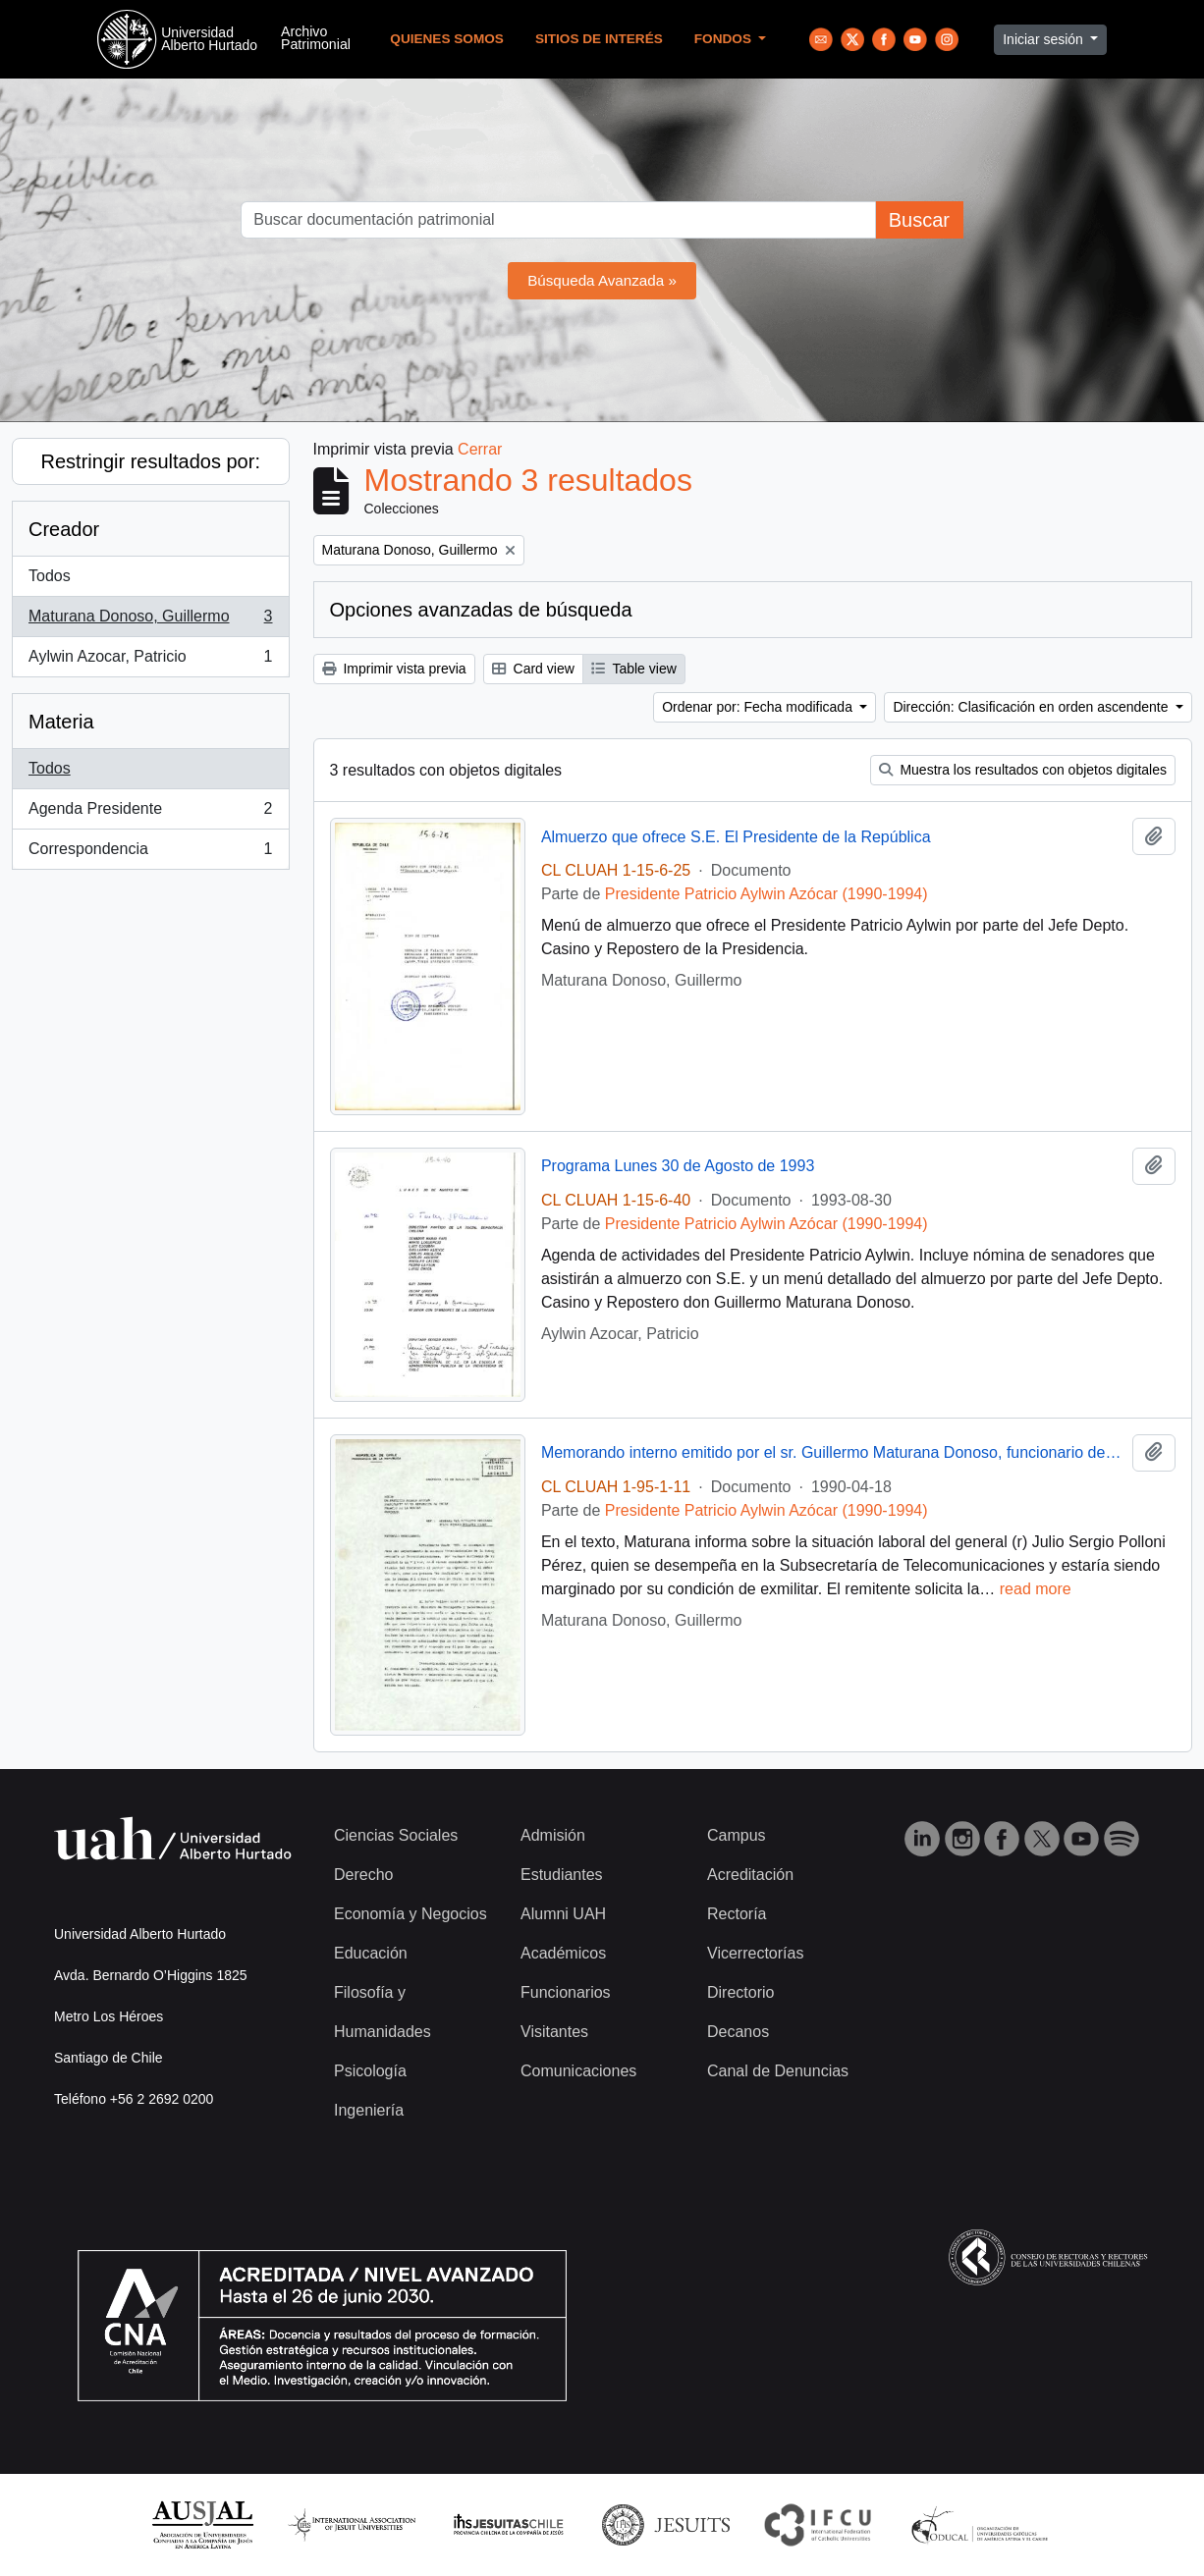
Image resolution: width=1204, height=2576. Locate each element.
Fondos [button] (724, 38)
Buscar (919, 220)
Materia (61, 721)
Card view (533, 668)
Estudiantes (561, 1874)
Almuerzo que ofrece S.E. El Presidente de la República (736, 837)
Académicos (563, 1953)
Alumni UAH (563, 1913)
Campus (736, 1835)
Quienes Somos (447, 38)
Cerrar (480, 449)
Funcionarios (565, 1992)
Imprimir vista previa (394, 668)
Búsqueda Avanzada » (602, 280)
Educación (371, 1953)
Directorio (740, 1992)
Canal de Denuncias (777, 2071)
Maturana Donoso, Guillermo (150, 620)
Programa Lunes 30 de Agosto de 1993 (677, 1165)
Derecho (363, 1874)
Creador (63, 529)
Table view (634, 668)
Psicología (370, 2071)
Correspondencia (150, 853)
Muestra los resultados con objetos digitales (1023, 770)
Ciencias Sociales (396, 1835)
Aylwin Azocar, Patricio (150, 660)
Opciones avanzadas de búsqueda (481, 609)
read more (1035, 1589)
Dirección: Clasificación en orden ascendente (1032, 707)
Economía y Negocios (410, 1913)
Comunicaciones (578, 2071)
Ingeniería (369, 2110)
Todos (49, 575)
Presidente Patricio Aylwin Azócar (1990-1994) (766, 894)
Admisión (552, 1835)
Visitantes (554, 2031)
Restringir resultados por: (150, 461)
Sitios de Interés (599, 38)
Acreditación (750, 1874)
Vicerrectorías (755, 1953)
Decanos (738, 2031)
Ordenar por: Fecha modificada (759, 707)
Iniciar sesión (1045, 39)
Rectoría (736, 1913)
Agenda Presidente (150, 813)
